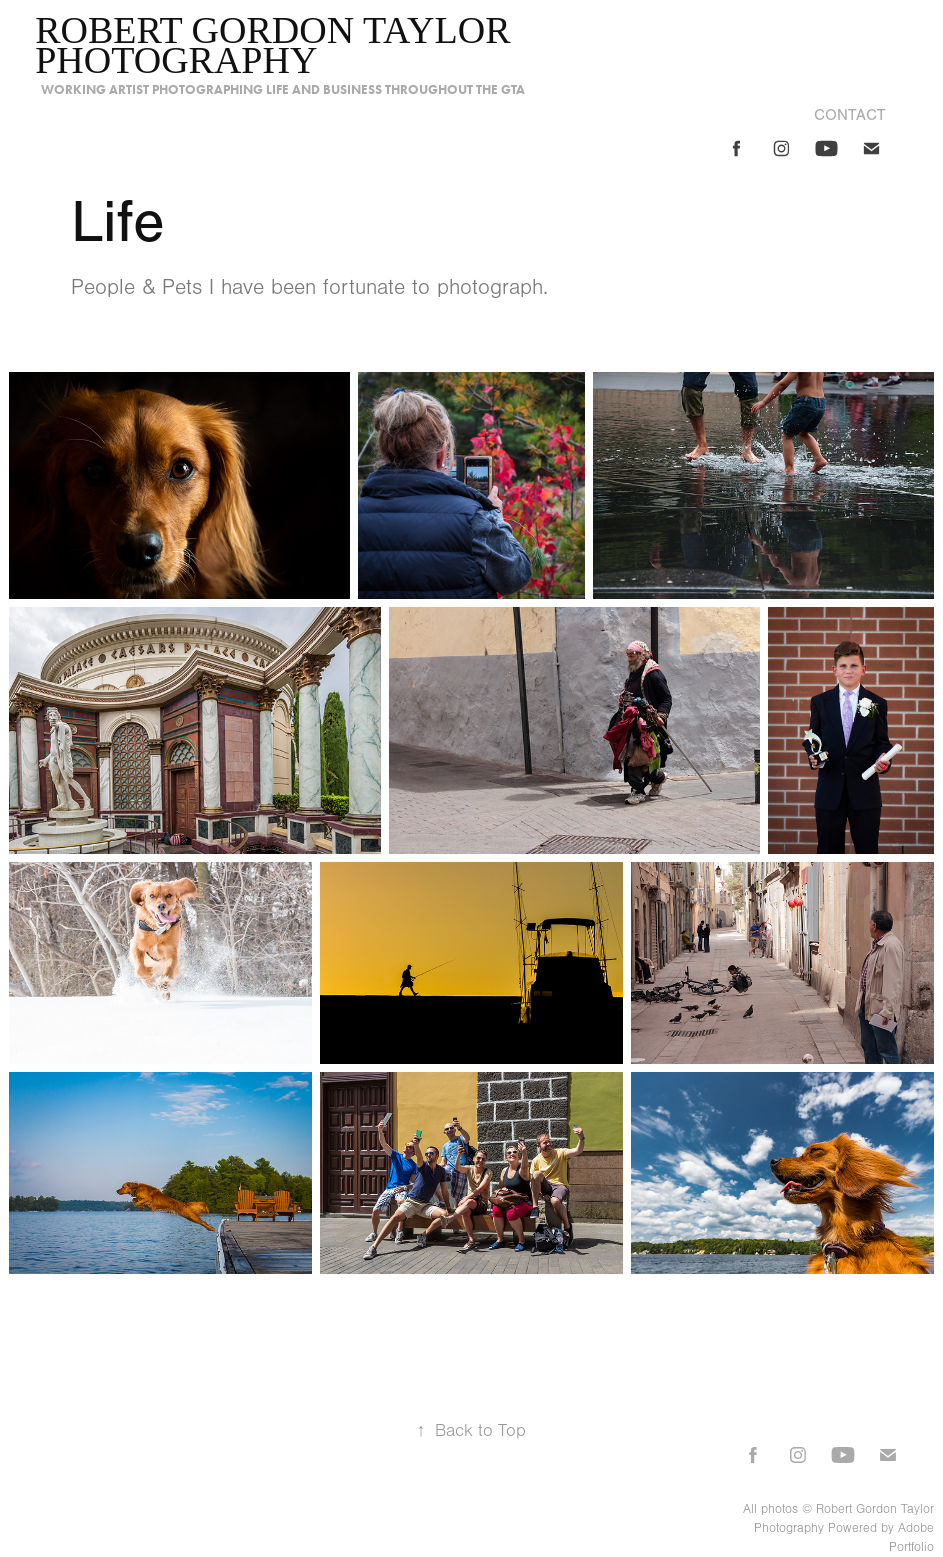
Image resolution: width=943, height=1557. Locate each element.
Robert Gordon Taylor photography (277, 45)
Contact (850, 115)
